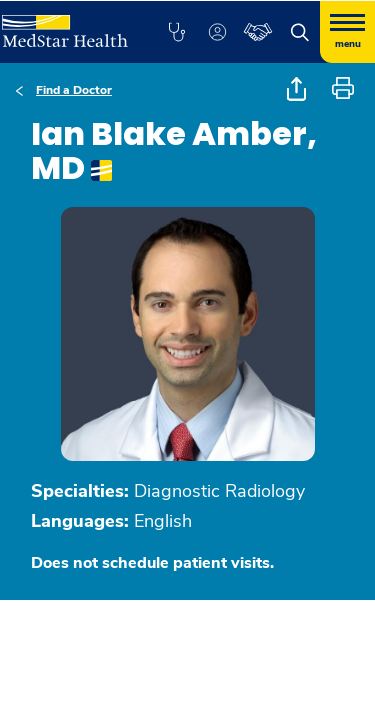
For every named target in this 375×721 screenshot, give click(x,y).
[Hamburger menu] (347, 32)
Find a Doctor (74, 90)
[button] (176, 32)
